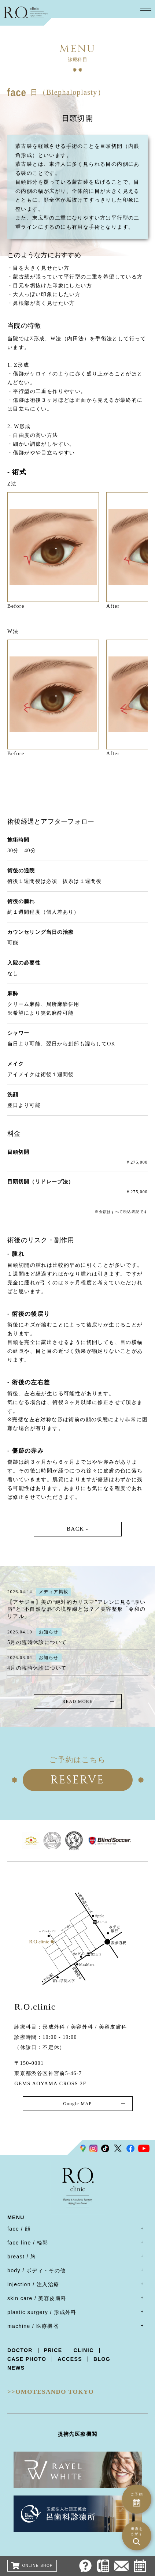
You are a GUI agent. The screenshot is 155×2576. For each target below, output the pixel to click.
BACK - (77, 1529)
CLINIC (84, 2350)
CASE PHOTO (26, 2359)
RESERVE (77, 1779)
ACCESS (70, 2359)
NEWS (16, 2368)
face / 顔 (18, 2229)
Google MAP (77, 2103)
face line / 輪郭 (27, 2243)
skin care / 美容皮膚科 (37, 2298)
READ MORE (77, 1701)
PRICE (53, 2350)
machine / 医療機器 (33, 2326)
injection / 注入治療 (33, 2284)
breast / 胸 (21, 2256)
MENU (16, 2217)
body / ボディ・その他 (36, 2270)
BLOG (101, 2359)
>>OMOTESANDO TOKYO (50, 2391)
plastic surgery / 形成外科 (42, 2312)
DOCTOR (20, 2350)
